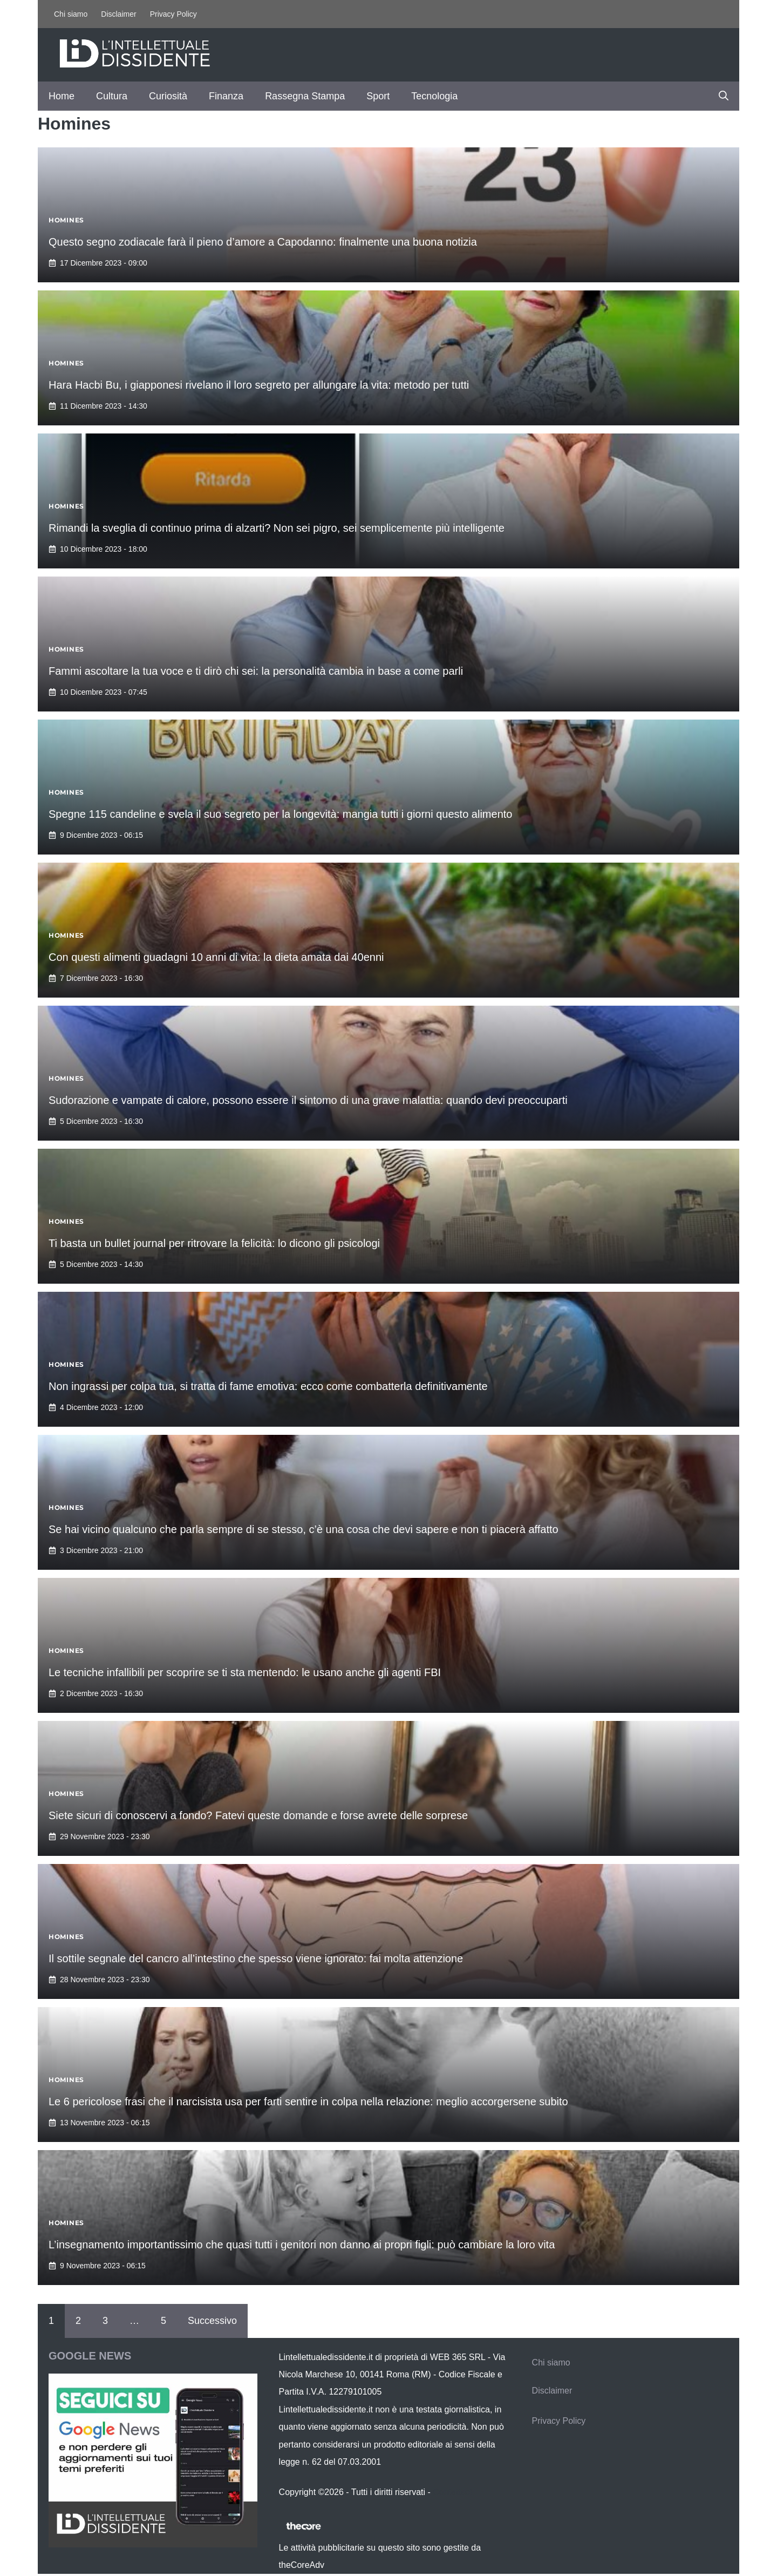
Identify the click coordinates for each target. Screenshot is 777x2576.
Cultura (111, 96)
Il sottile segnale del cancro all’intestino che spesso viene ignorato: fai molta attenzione (256, 1958)
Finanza (226, 96)
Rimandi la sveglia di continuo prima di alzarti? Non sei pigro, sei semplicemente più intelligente (277, 528)
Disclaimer (118, 14)
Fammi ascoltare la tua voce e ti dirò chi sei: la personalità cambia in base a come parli (256, 671)
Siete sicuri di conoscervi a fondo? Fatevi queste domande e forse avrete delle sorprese (258, 1815)
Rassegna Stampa (305, 96)
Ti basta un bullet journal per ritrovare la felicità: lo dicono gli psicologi (214, 1243)
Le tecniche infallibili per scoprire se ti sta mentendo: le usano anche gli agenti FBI (245, 1672)
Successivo (212, 2320)
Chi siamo (70, 14)
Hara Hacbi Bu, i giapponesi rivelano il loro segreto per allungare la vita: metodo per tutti (259, 385)
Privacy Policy (173, 14)
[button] (723, 96)
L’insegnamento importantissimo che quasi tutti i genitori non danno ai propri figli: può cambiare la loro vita (302, 2244)
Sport (378, 96)
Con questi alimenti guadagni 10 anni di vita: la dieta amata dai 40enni (216, 957)
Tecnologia (434, 96)
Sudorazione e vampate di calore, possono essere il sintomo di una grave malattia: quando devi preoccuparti (308, 1100)
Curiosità (168, 96)
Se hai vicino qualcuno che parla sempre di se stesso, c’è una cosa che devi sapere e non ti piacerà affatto (303, 1529)
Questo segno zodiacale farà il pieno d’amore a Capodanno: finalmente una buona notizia (263, 242)
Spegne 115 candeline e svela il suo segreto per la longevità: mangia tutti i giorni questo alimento (280, 814)
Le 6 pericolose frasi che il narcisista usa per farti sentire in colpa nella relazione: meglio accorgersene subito (308, 2101)
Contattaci (452, 2492)
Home (61, 96)
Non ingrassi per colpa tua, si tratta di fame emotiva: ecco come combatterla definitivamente (268, 1386)
